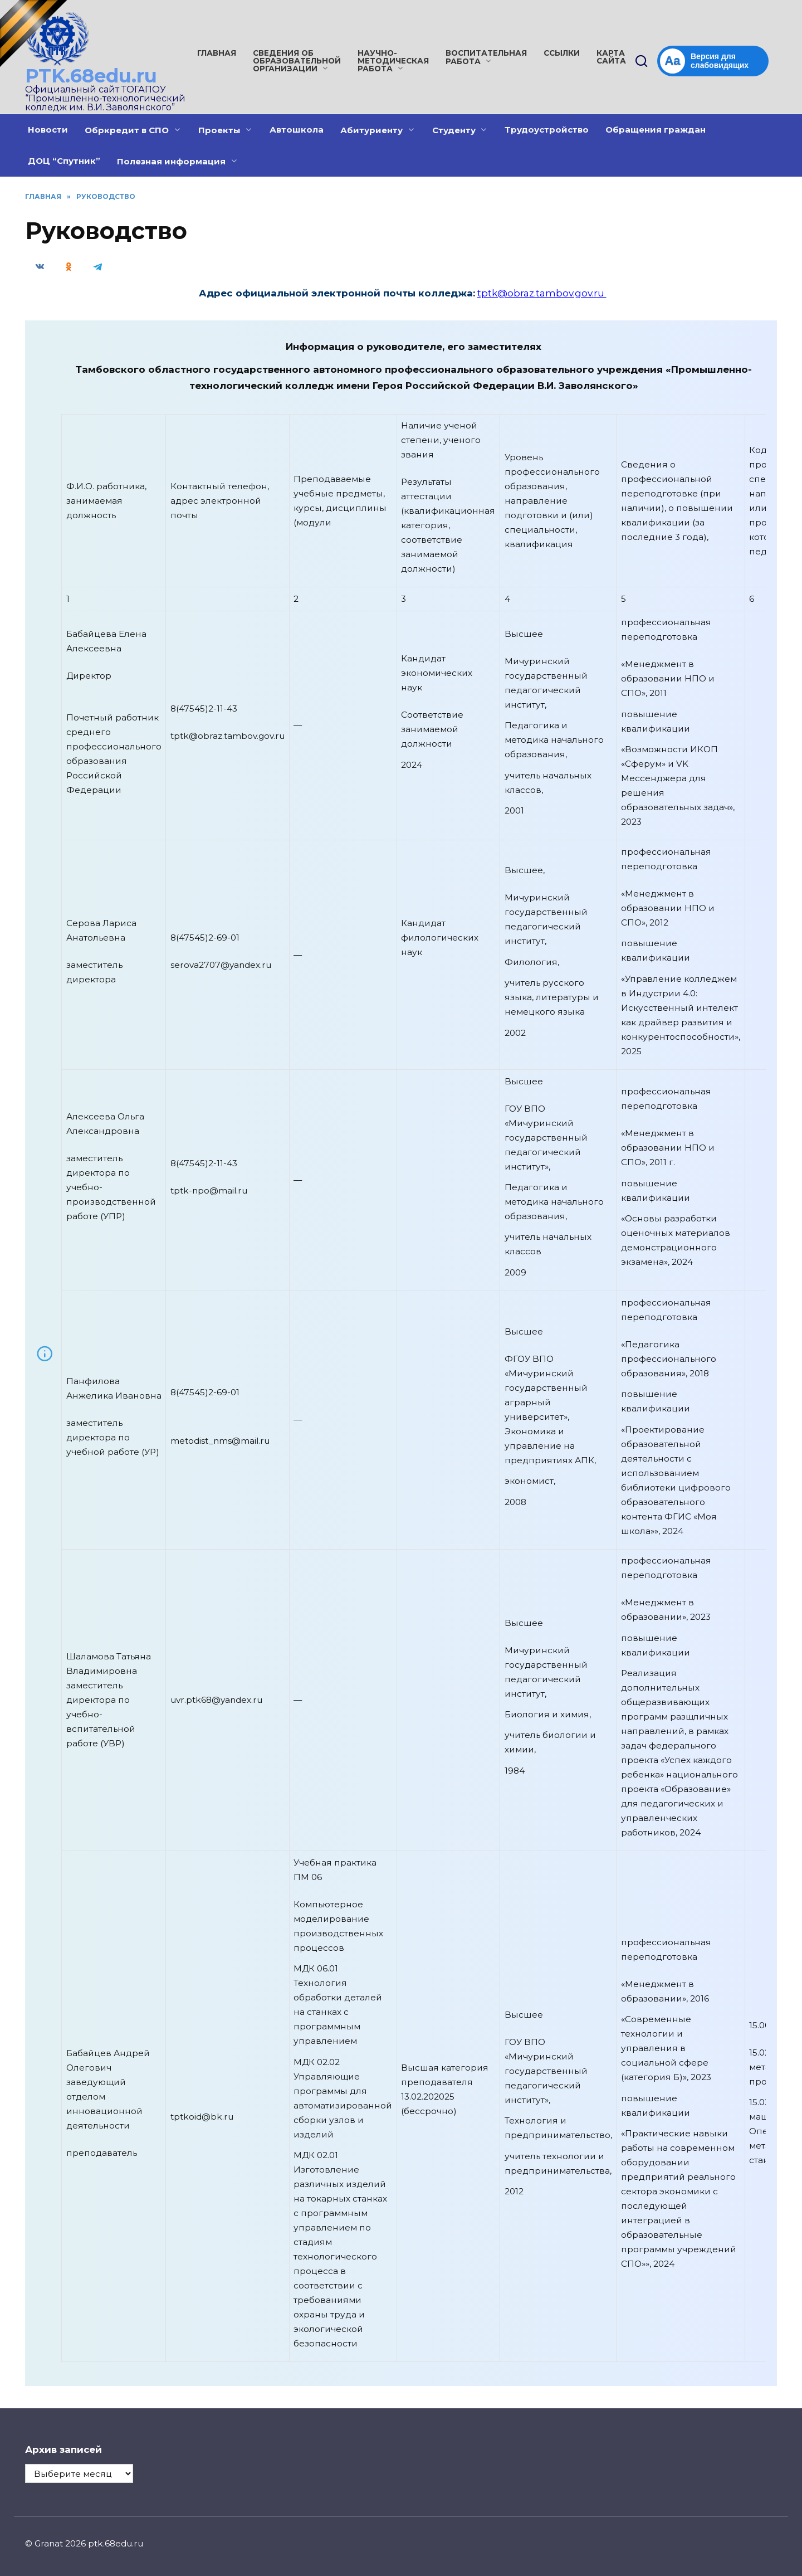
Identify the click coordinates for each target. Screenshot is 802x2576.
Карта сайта (611, 56)
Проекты (219, 130)
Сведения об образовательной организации (297, 60)
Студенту (454, 130)
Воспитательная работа (486, 57)
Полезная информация (171, 161)
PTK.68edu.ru (91, 75)
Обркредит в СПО (127, 130)
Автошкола (297, 129)
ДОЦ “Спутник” (64, 160)
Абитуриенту (371, 130)
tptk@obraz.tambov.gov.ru (542, 293)
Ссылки (562, 52)
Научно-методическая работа (393, 60)
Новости (48, 129)
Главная (216, 52)
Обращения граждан (655, 129)
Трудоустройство (547, 129)
